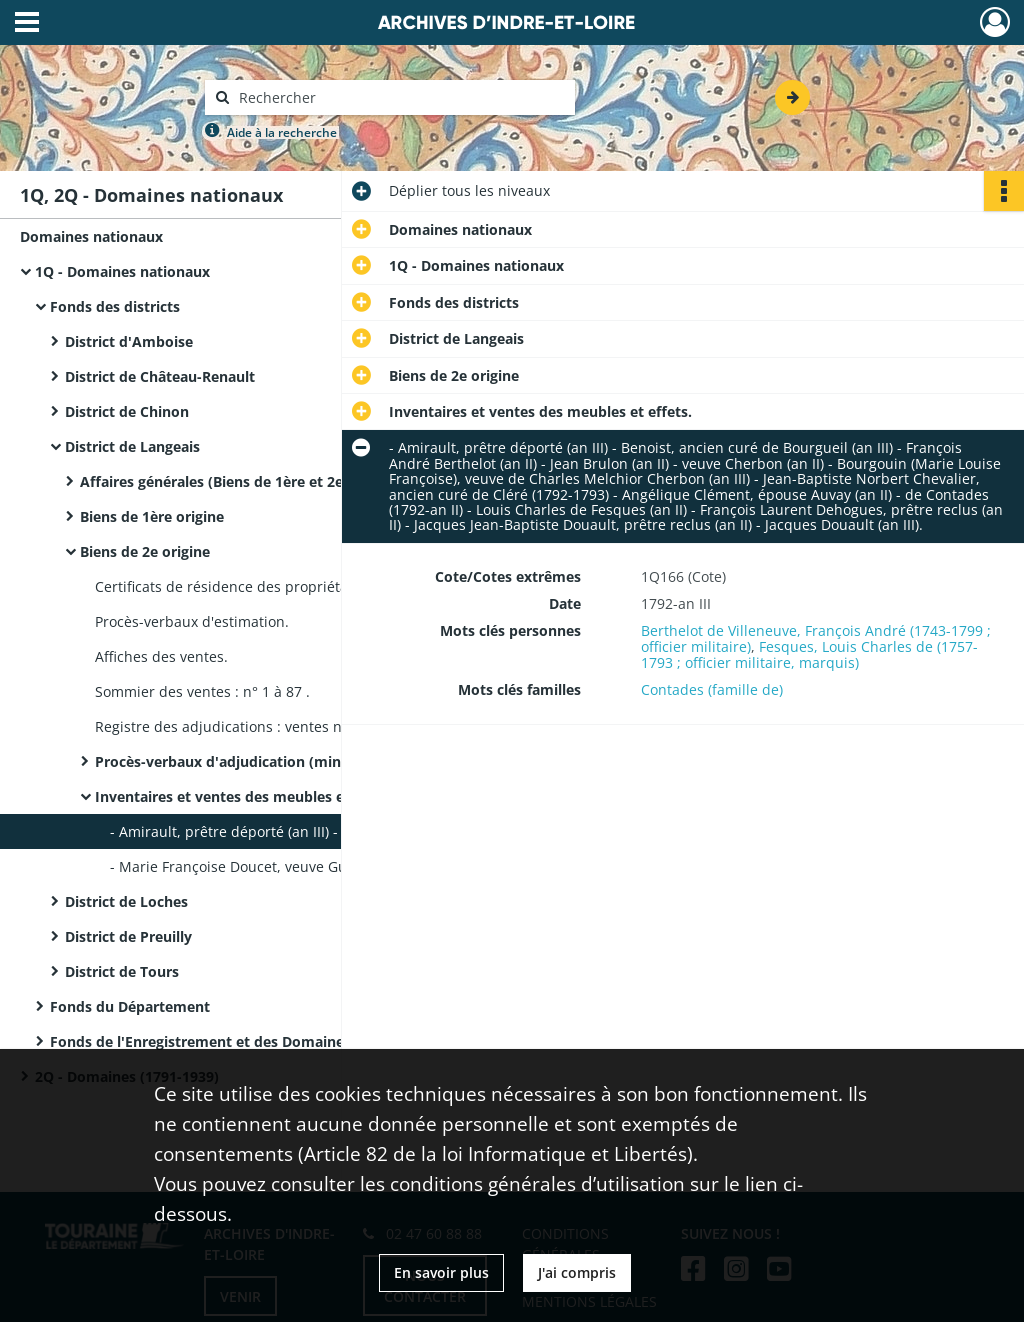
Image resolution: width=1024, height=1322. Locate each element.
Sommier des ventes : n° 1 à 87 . (202, 691)
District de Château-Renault (160, 376)
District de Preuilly (128, 936)
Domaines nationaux (91, 236)
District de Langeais (132, 446)
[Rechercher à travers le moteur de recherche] (400, 97)
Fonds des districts (115, 306)
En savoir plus (441, 1272)
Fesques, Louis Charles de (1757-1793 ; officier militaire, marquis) (809, 654)
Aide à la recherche (282, 132)
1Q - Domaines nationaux (122, 271)
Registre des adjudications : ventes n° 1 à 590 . (251, 726)
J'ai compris (577, 1272)
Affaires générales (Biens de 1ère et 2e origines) (243, 481)
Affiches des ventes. (161, 656)
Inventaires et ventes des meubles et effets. (246, 796)
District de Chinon (127, 411)
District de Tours (122, 971)
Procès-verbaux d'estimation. (192, 621)
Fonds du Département (130, 1006)
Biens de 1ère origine (152, 516)
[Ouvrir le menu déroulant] (27, 24)
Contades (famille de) (712, 689)
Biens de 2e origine (145, 551)
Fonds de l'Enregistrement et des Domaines (200, 1041)
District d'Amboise (129, 341)
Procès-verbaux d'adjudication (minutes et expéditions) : (291, 761)
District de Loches (126, 901)
